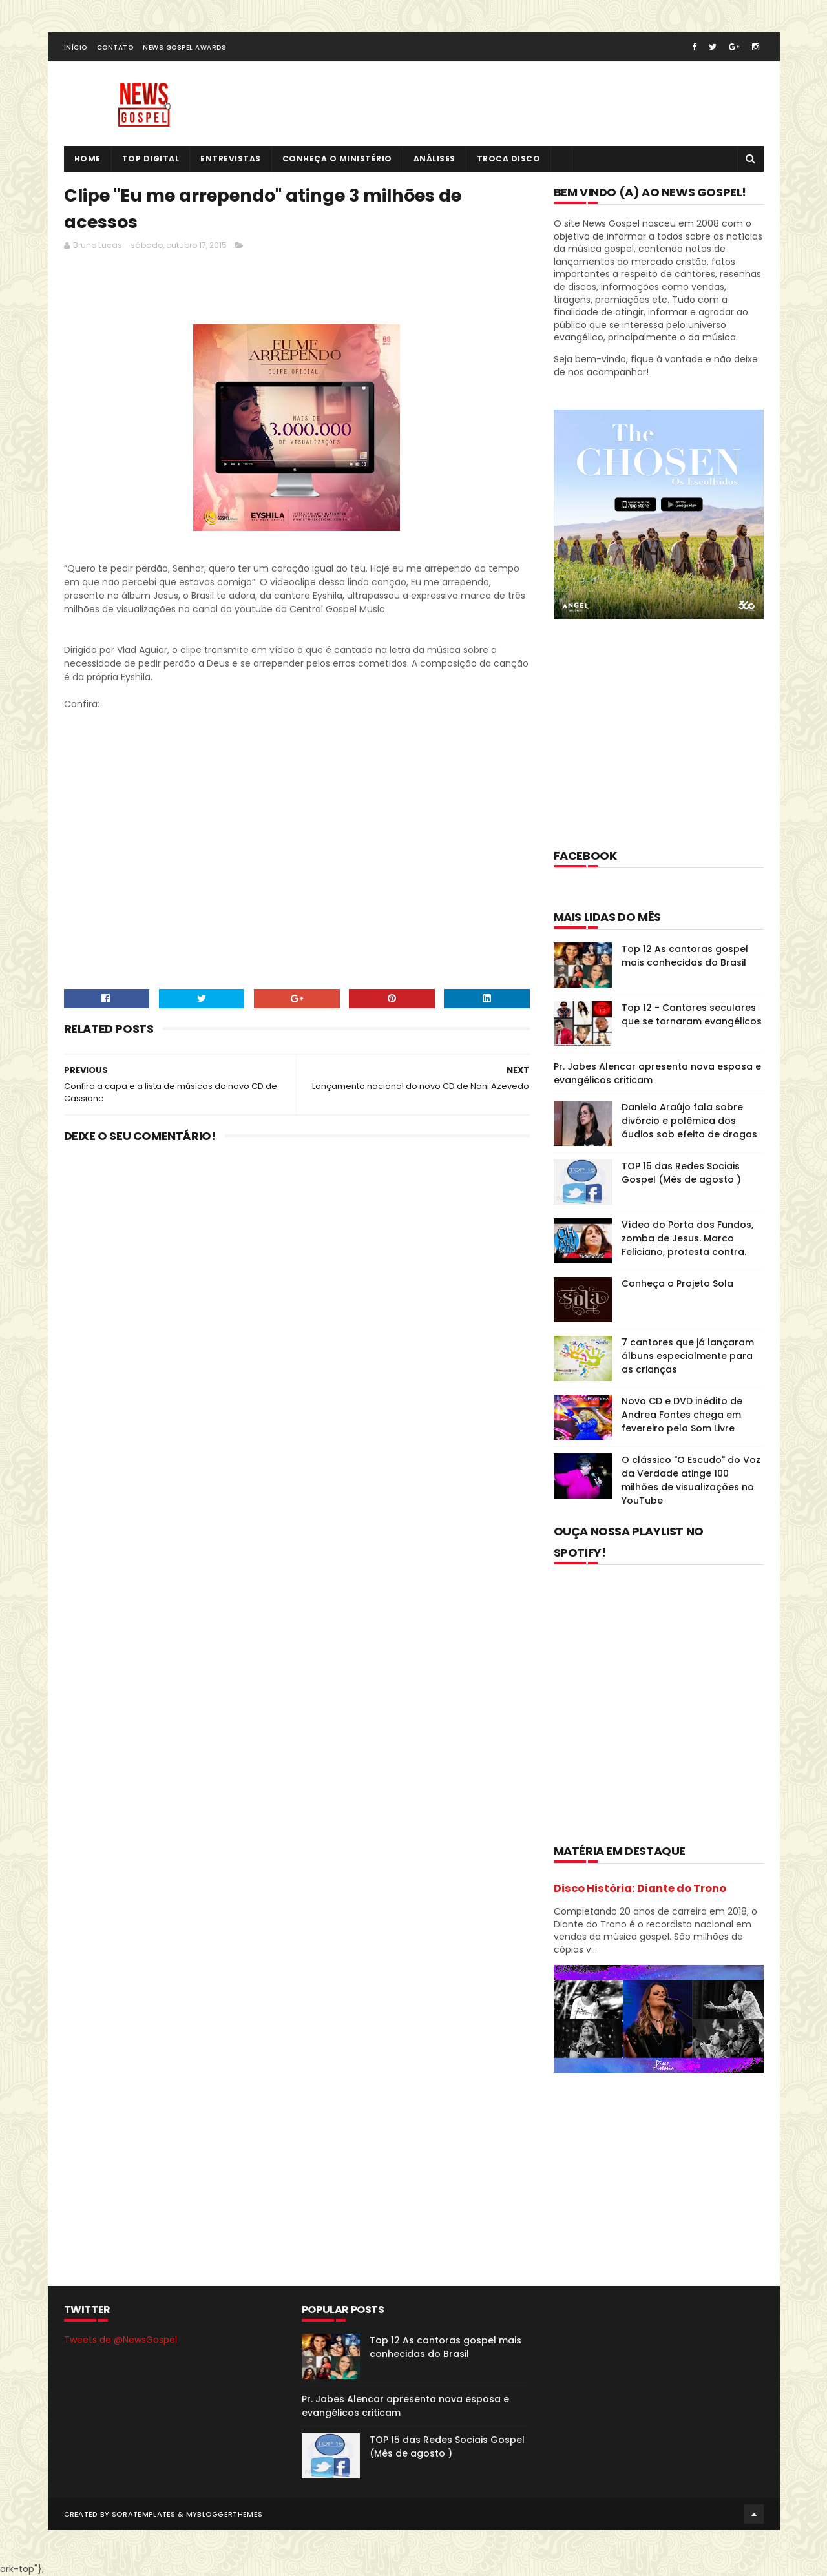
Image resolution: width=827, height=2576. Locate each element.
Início (75, 47)
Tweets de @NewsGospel (120, 2339)
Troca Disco (509, 158)
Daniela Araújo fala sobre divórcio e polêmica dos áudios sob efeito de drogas (689, 1121)
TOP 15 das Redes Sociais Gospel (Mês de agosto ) (681, 1172)
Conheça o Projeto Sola (677, 1283)
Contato (115, 47)
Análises (434, 158)
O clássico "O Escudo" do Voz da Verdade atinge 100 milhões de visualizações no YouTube (691, 1480)
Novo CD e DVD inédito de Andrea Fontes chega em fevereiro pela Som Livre (682, 1415)
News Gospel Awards (184, 47)
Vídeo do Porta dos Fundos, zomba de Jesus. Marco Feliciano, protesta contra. (687, 1238)
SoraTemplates (144, 2514)
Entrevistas (230, 158)
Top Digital (151, 158)
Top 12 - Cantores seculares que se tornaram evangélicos (692, 1014)
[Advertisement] (299, 291)
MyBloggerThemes (224, 2514)
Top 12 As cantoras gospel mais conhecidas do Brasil (685, 955)
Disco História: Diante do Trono (640, 1888)
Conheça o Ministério (337, 158)
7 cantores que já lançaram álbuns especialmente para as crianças (688, 1356)
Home (87, 158)
